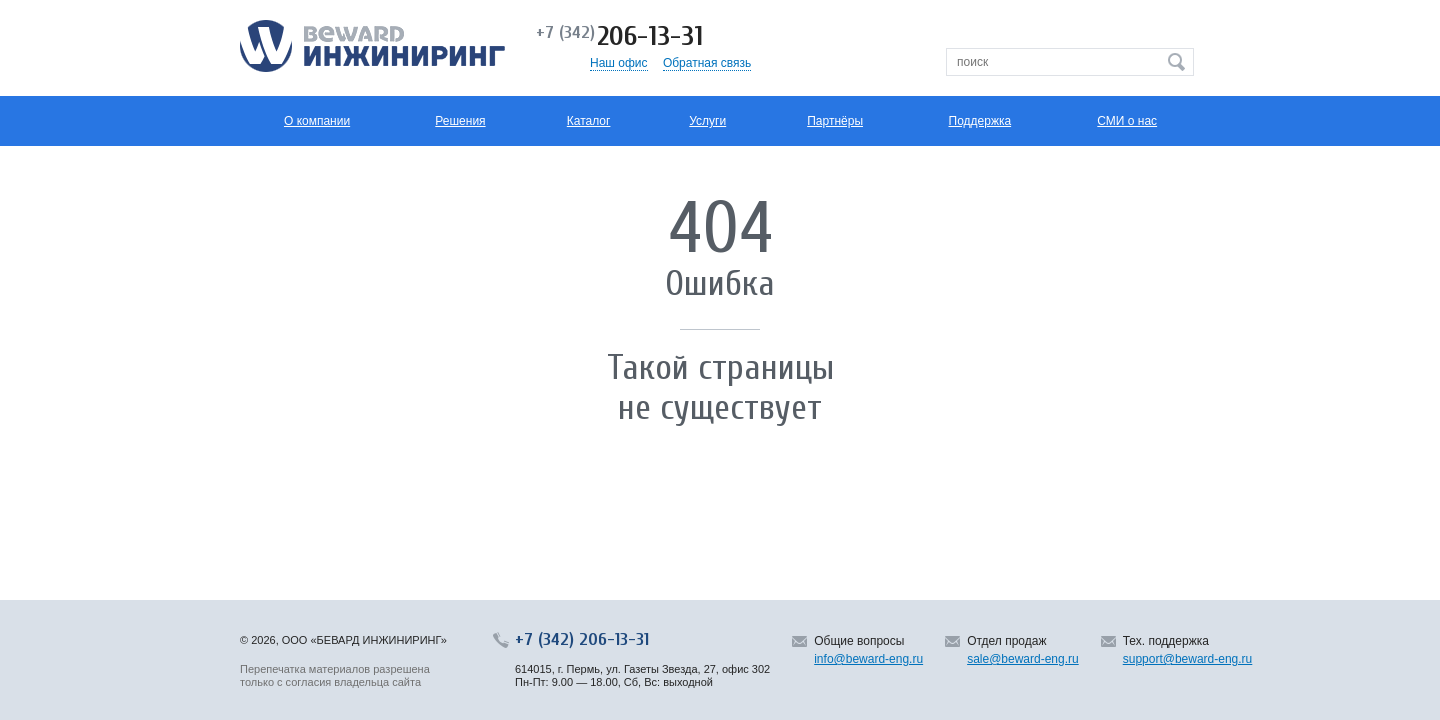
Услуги (707, 121)
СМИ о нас (1127, 121)
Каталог (589, 121)
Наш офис (619, 63)
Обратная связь (707, 63)
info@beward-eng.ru (868, 659)
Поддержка (980, 121)
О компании (317, 121)
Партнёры (835, 121)
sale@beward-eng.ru (1023, 659)
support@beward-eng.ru (1188, 659)
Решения (460, 121)
